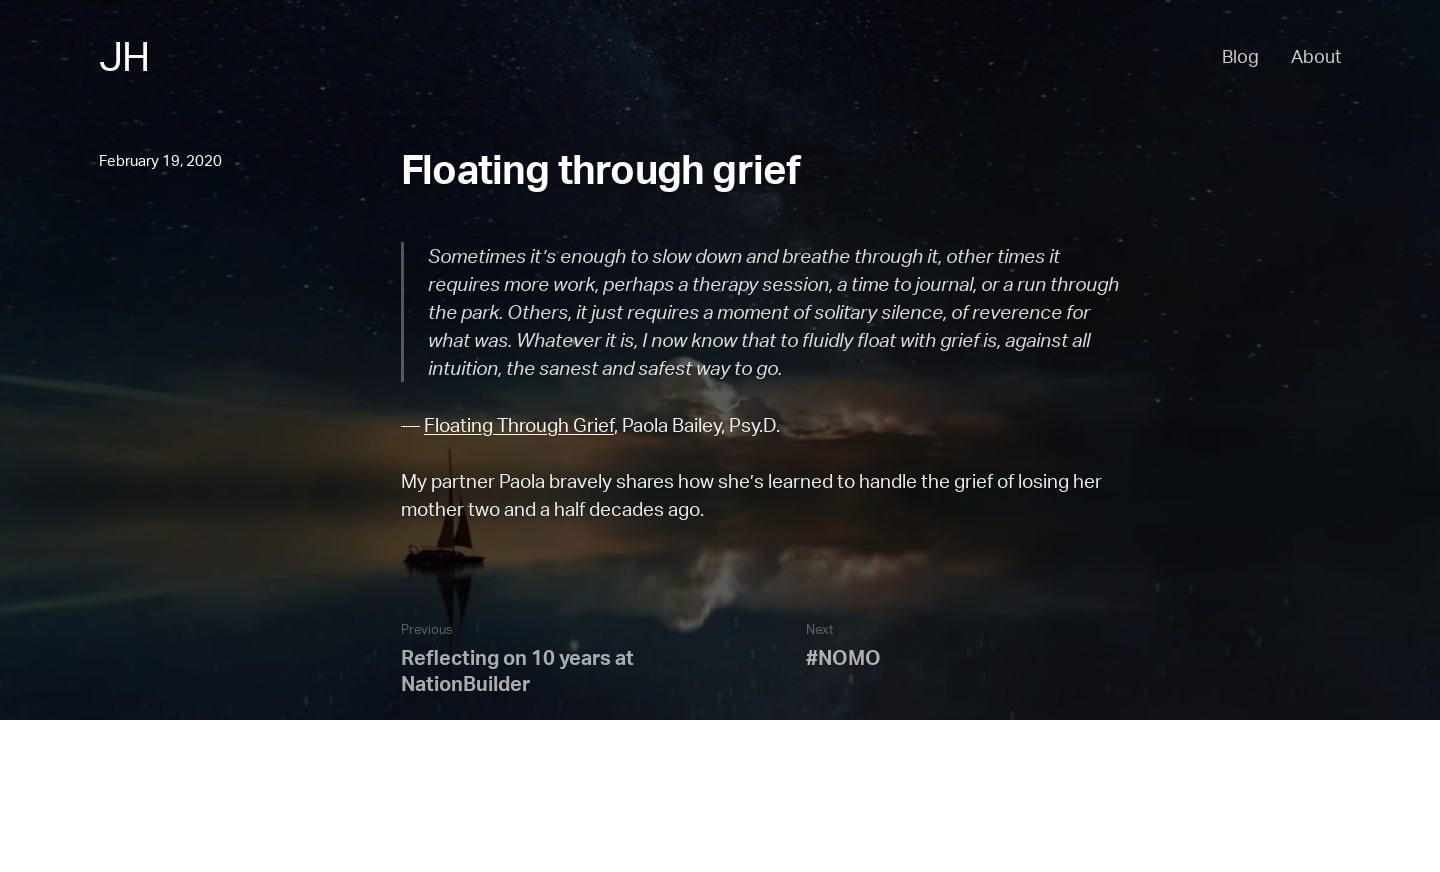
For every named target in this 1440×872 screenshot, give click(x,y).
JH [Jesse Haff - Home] (124, 56)
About (1316, 56)
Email (320, 827)
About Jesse (142, 827)
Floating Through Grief (519, 425)
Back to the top (150, 800)
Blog (1240, 56)
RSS (268, 827)
